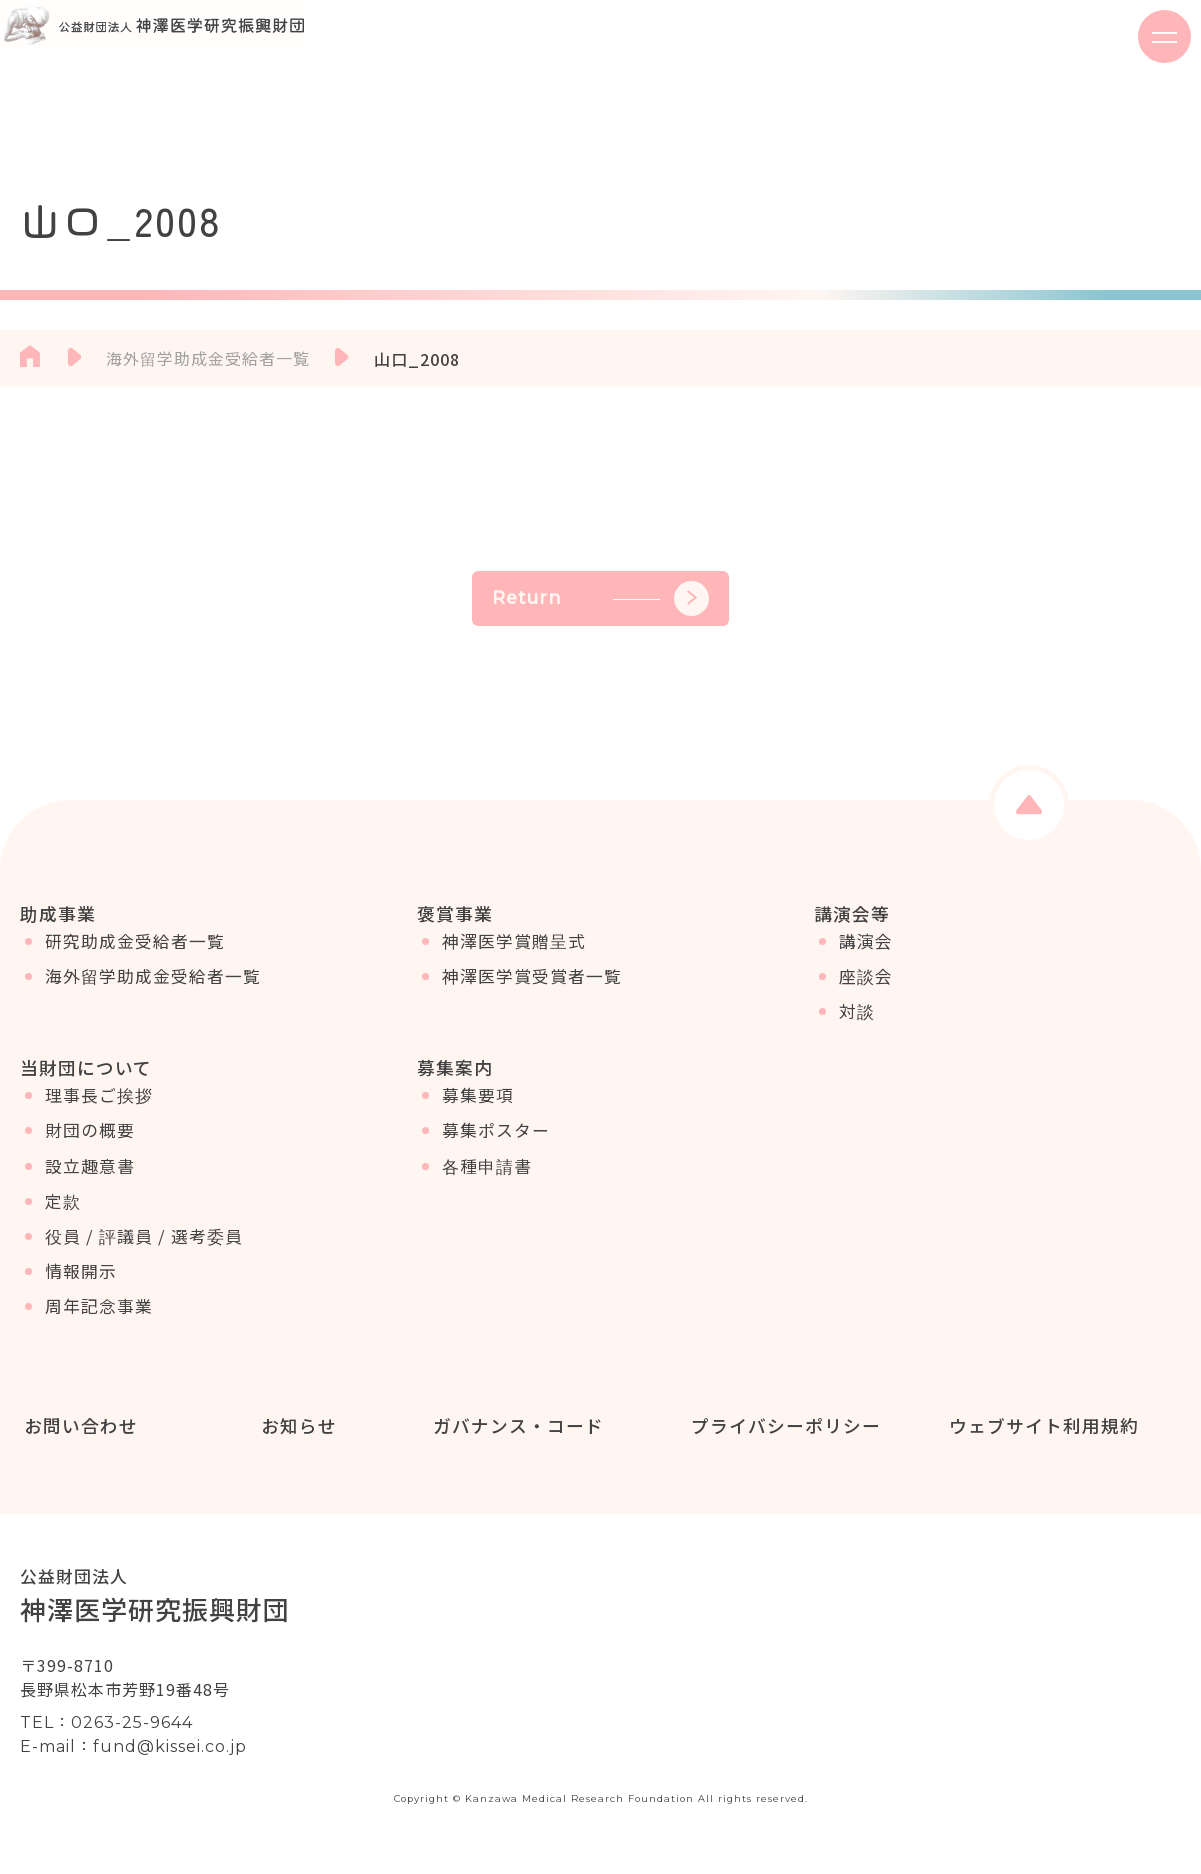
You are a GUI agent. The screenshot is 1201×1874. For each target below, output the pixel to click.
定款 (63, 1228)
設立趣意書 (90, 1193)
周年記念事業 (99, 1334)
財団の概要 (90, 1158)
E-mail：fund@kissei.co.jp (133, 1762)
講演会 (866, 955)
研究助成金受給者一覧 (135, 955)
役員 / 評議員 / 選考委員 (144, 1264)
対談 (857, 1025)
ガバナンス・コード (514, 1440)
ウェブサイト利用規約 (1040, 1440)
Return (600, 598)
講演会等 (852, 913)
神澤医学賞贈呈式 (514, 955)
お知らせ (295, 1440)
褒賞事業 (455, 913)
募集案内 (455, 1081)
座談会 (866, 990)
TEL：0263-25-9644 (106, 1738)
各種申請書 (487, 1193)
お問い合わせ (77, 1440)
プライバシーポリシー (782, 1440)
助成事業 (58, 913)
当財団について (86, 1081)
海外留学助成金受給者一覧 (153, 990)
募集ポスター (496, 1158)
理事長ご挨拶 (99, 1123)
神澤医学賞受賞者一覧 (532, 990)
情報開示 (81, 1299)
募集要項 (478, 1123)
